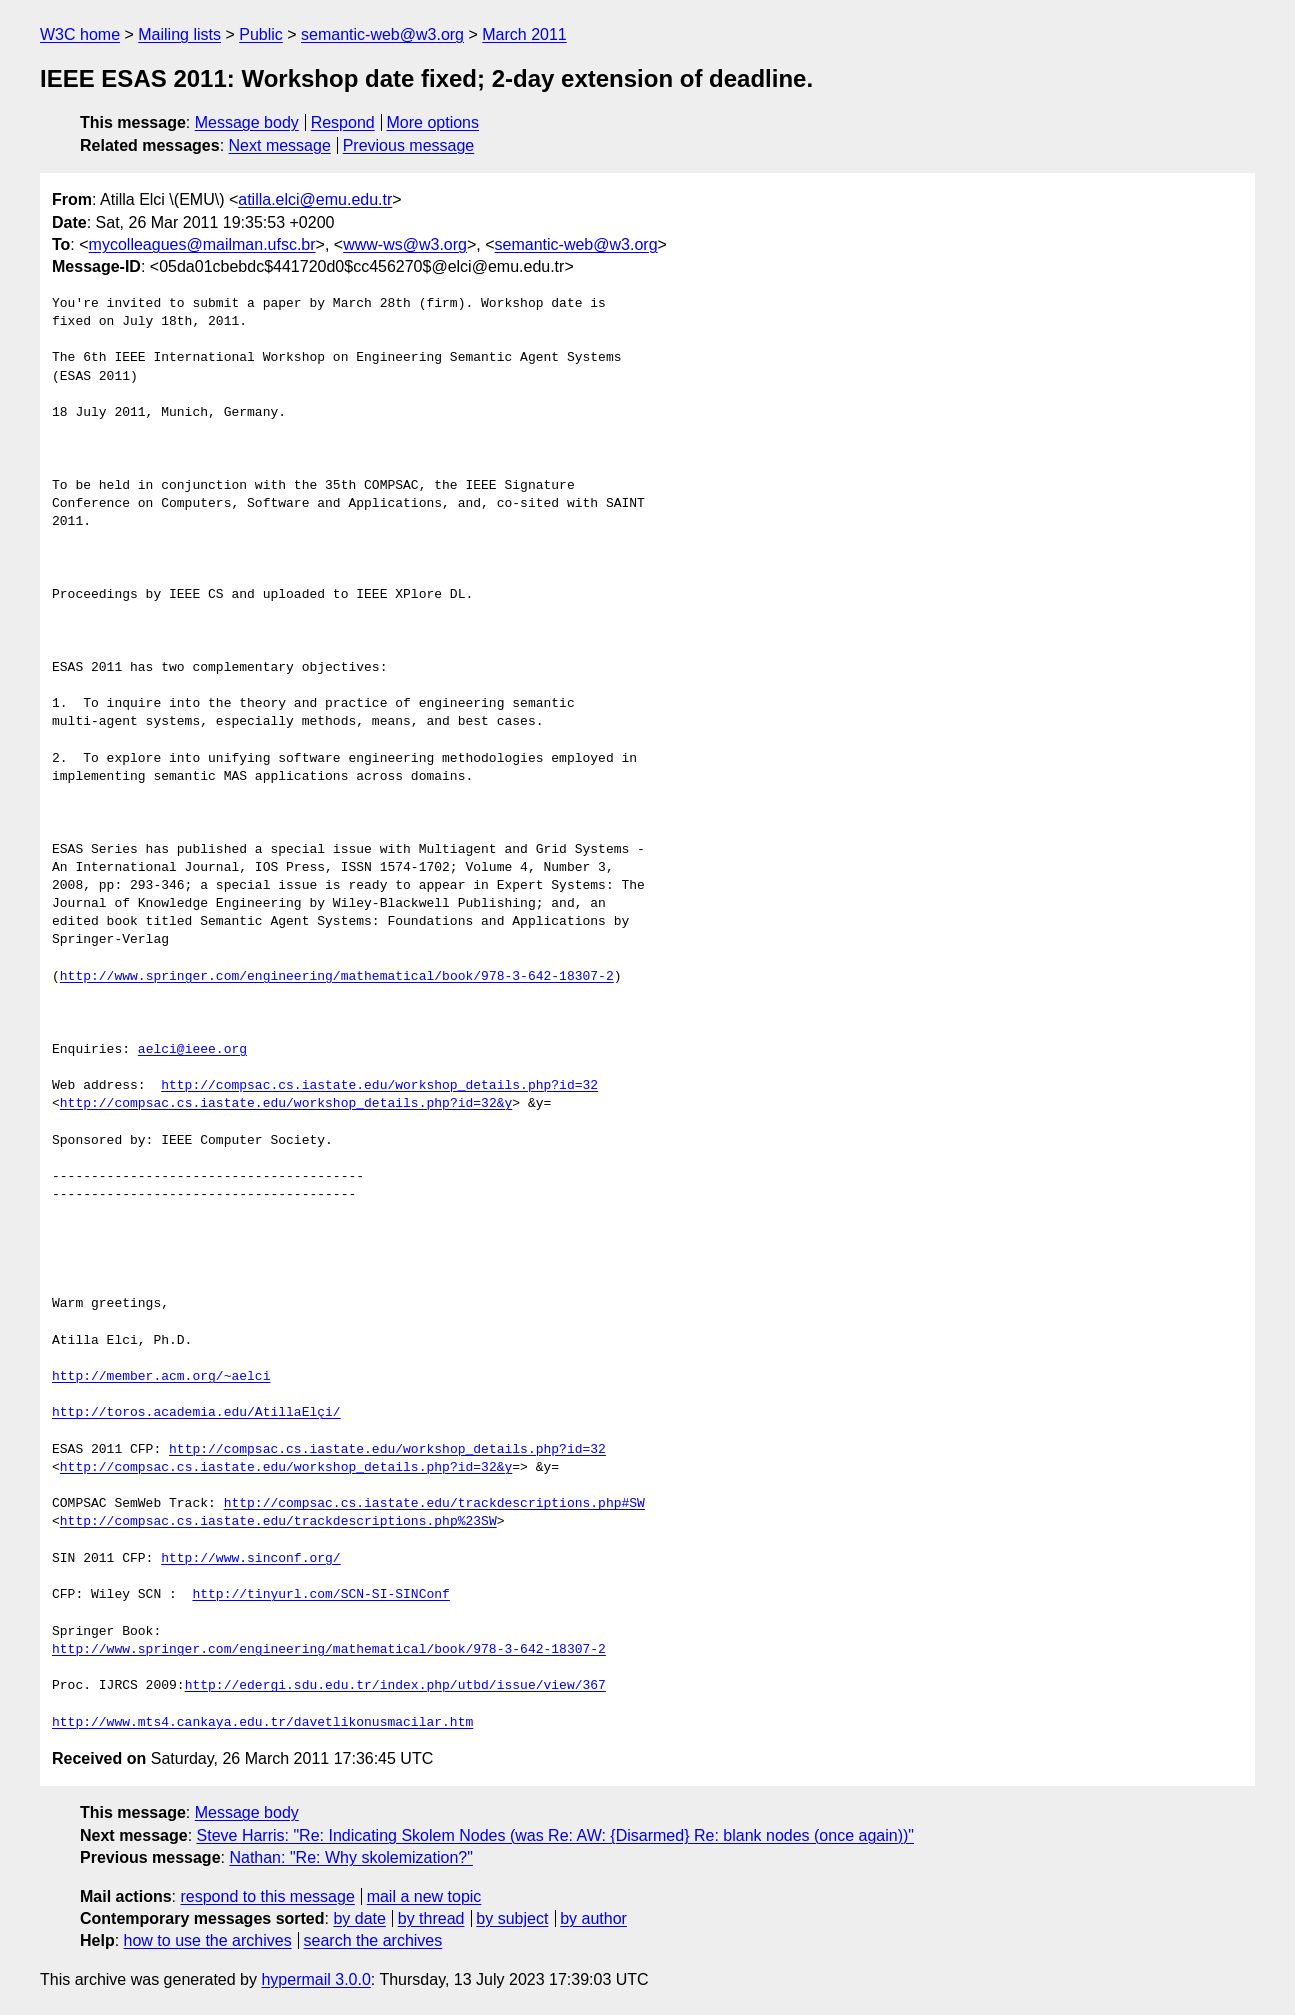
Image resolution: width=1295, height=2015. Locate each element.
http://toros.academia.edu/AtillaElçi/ (196, 1413)
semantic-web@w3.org (382, 34)
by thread (431, 1918)
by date (359, 1918)
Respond (343, 122)
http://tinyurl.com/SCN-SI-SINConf (320, 1595)
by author (593, 1918)
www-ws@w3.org (405, 244)
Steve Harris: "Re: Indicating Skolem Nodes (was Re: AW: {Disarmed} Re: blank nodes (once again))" (555, 1835)
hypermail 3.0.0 (315, 1979)
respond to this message (267, 1896)
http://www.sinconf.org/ (250, 1559)
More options (433, 122)
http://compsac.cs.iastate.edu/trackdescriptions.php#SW (434, 1504)
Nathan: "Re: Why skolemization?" (350, 1857)
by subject (512, 1918)
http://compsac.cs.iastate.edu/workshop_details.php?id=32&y (286, 1104)
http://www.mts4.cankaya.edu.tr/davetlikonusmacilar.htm (262, 1723)
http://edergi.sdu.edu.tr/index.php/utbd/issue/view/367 (395, 1686)
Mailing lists (179, 34)
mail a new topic (424, 1896)
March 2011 (524, 34)
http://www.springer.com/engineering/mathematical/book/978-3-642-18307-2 (337, 977)
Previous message (409, 145)
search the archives (373, 1940)
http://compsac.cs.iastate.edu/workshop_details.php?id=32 (379, 1086)
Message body (247, 122)
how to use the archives (208, 1940)
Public (261, 34)
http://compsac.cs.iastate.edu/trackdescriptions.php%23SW (278, 1522)
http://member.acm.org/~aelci (161, 1377)
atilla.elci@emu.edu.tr (315, 199)
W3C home (80, 34)
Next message (280, 145)
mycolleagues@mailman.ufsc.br (202, 244)
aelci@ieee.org (192, 1050)
